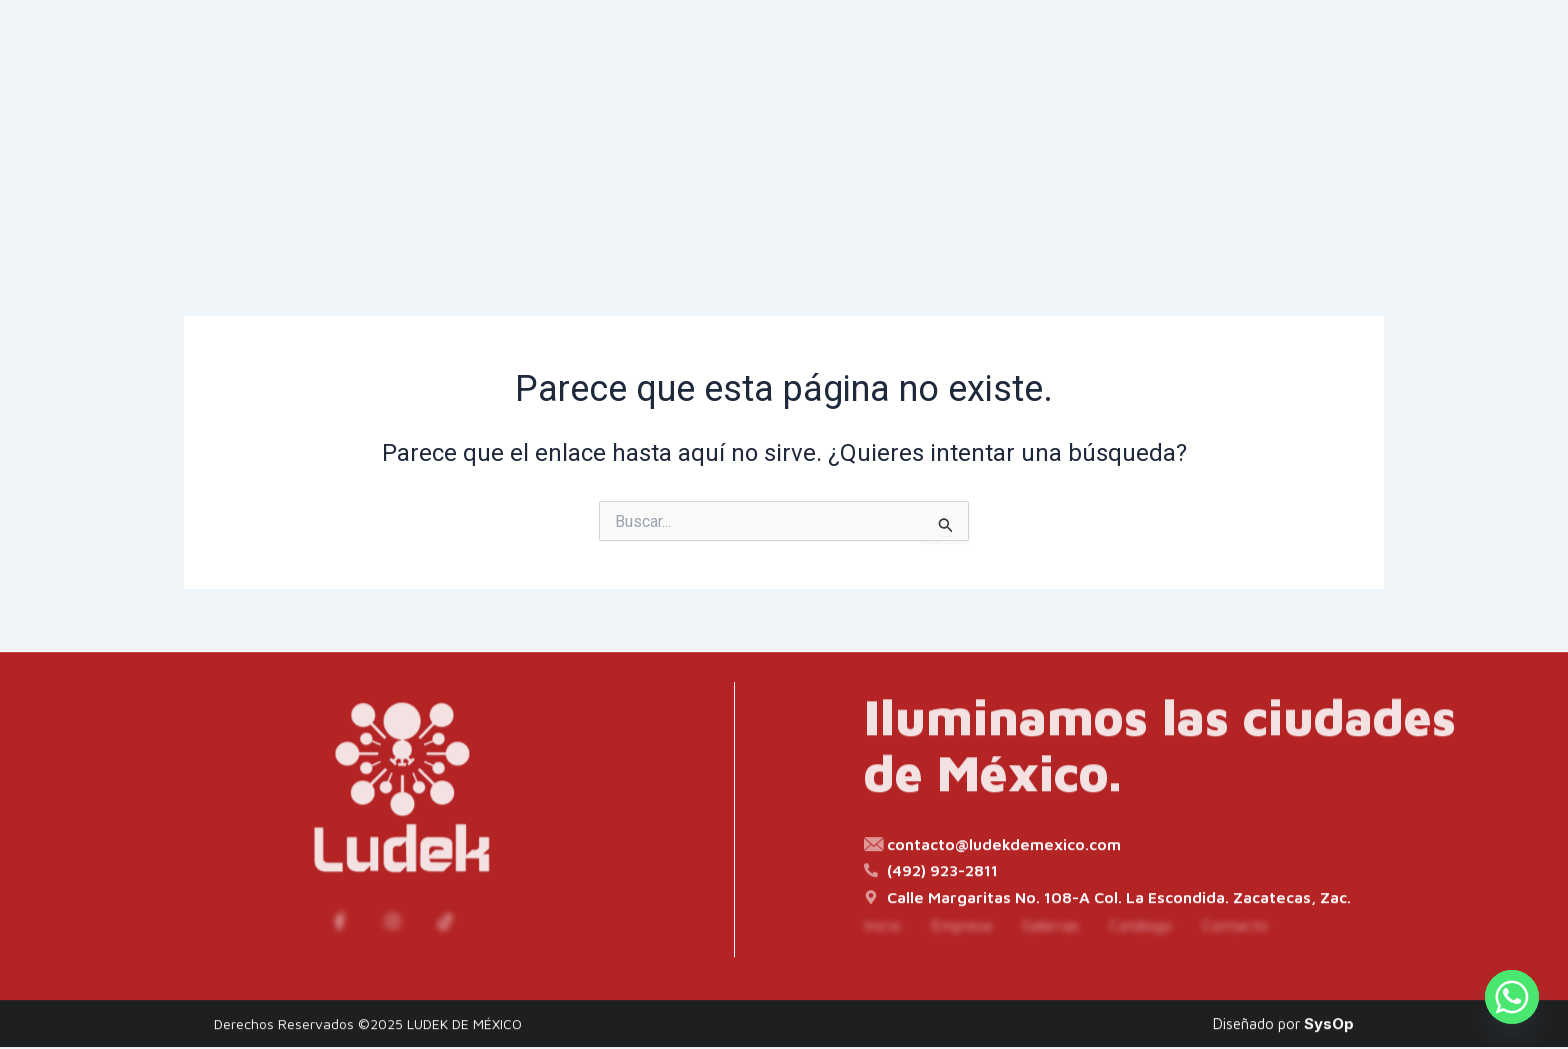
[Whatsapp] (1512, 997)
